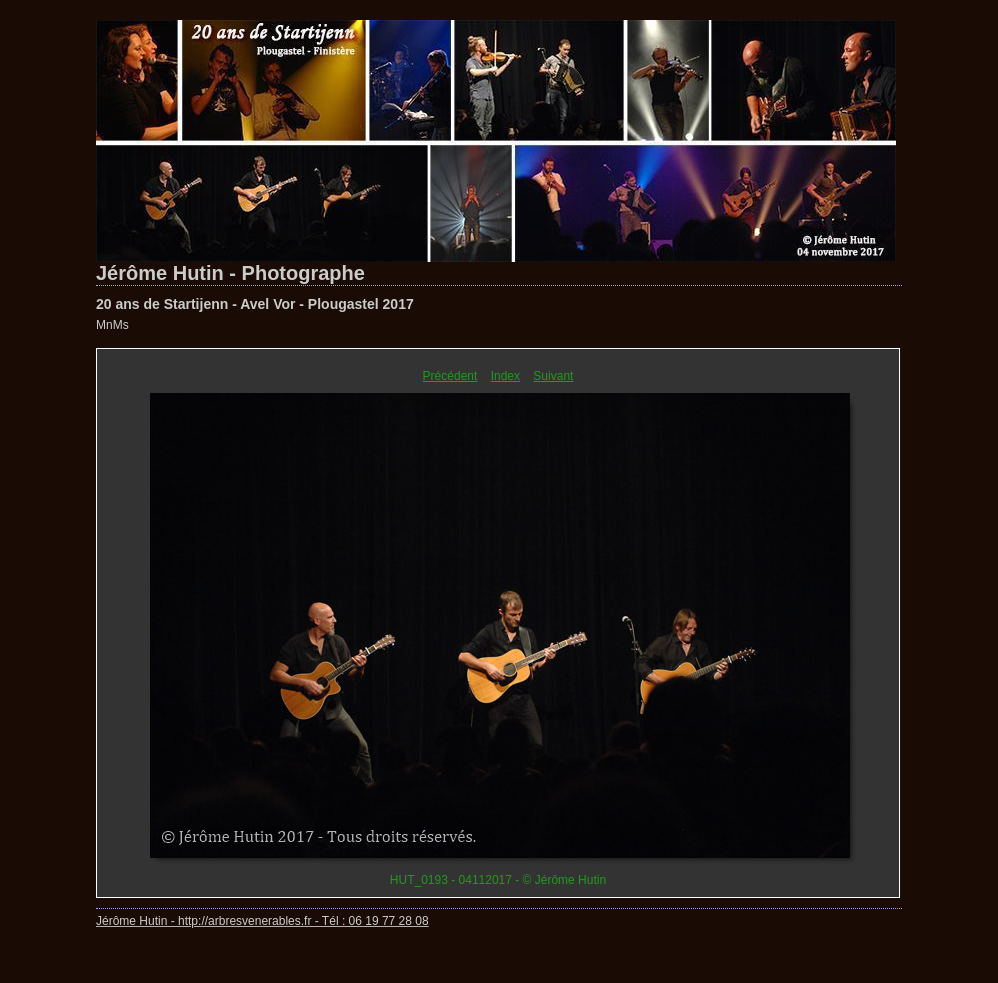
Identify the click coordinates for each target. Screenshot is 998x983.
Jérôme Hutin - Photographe (230, 273)
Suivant (553, 376)
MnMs (112, 325)
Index (505, 376)
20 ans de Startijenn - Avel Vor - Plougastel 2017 (255, 304)
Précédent (450, 376)
